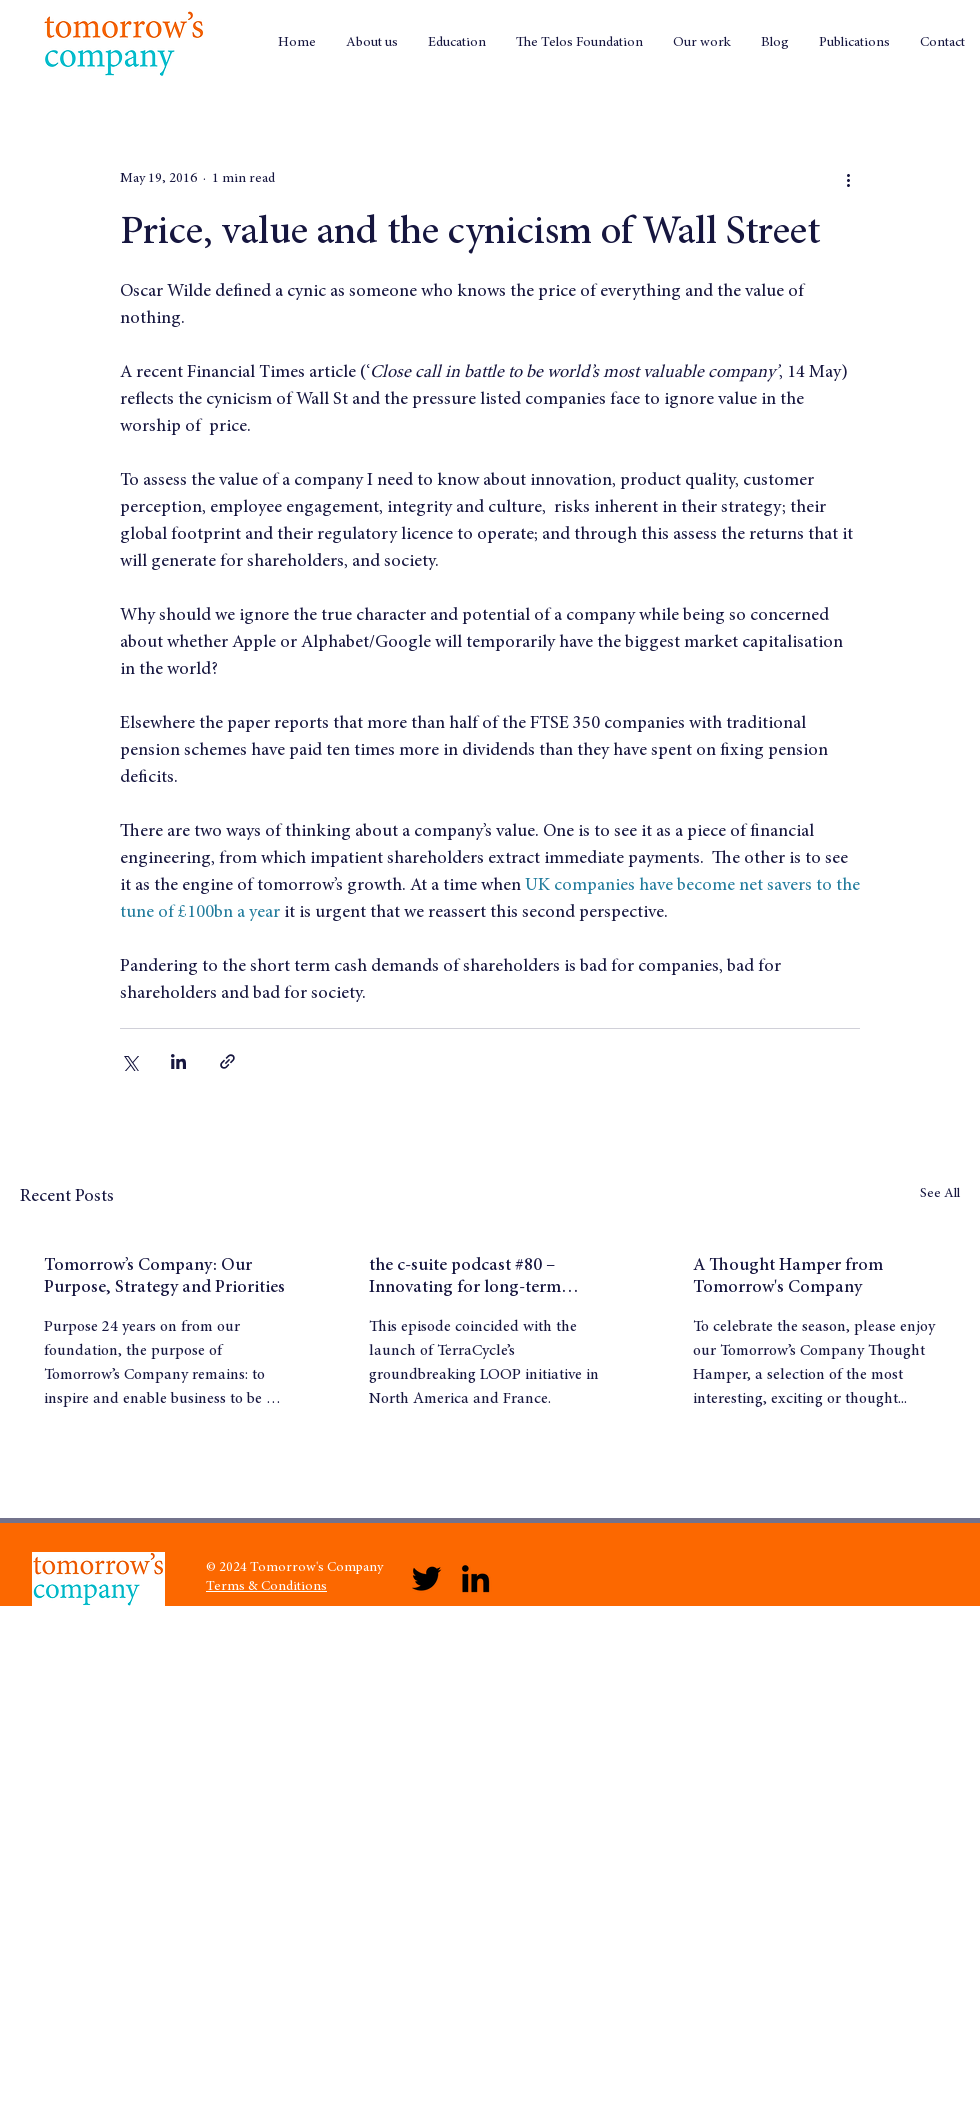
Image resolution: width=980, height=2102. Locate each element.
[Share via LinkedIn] (178, 1061)
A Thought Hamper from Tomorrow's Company (788, 1277)
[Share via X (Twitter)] (129, 1061)
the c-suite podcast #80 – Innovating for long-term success (465, 1278)
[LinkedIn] (475, 1578)
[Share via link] (227, 1061)
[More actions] (848, 179)
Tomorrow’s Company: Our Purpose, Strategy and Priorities (164, 1277)
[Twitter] (426, 1578)
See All (940, 1194)
